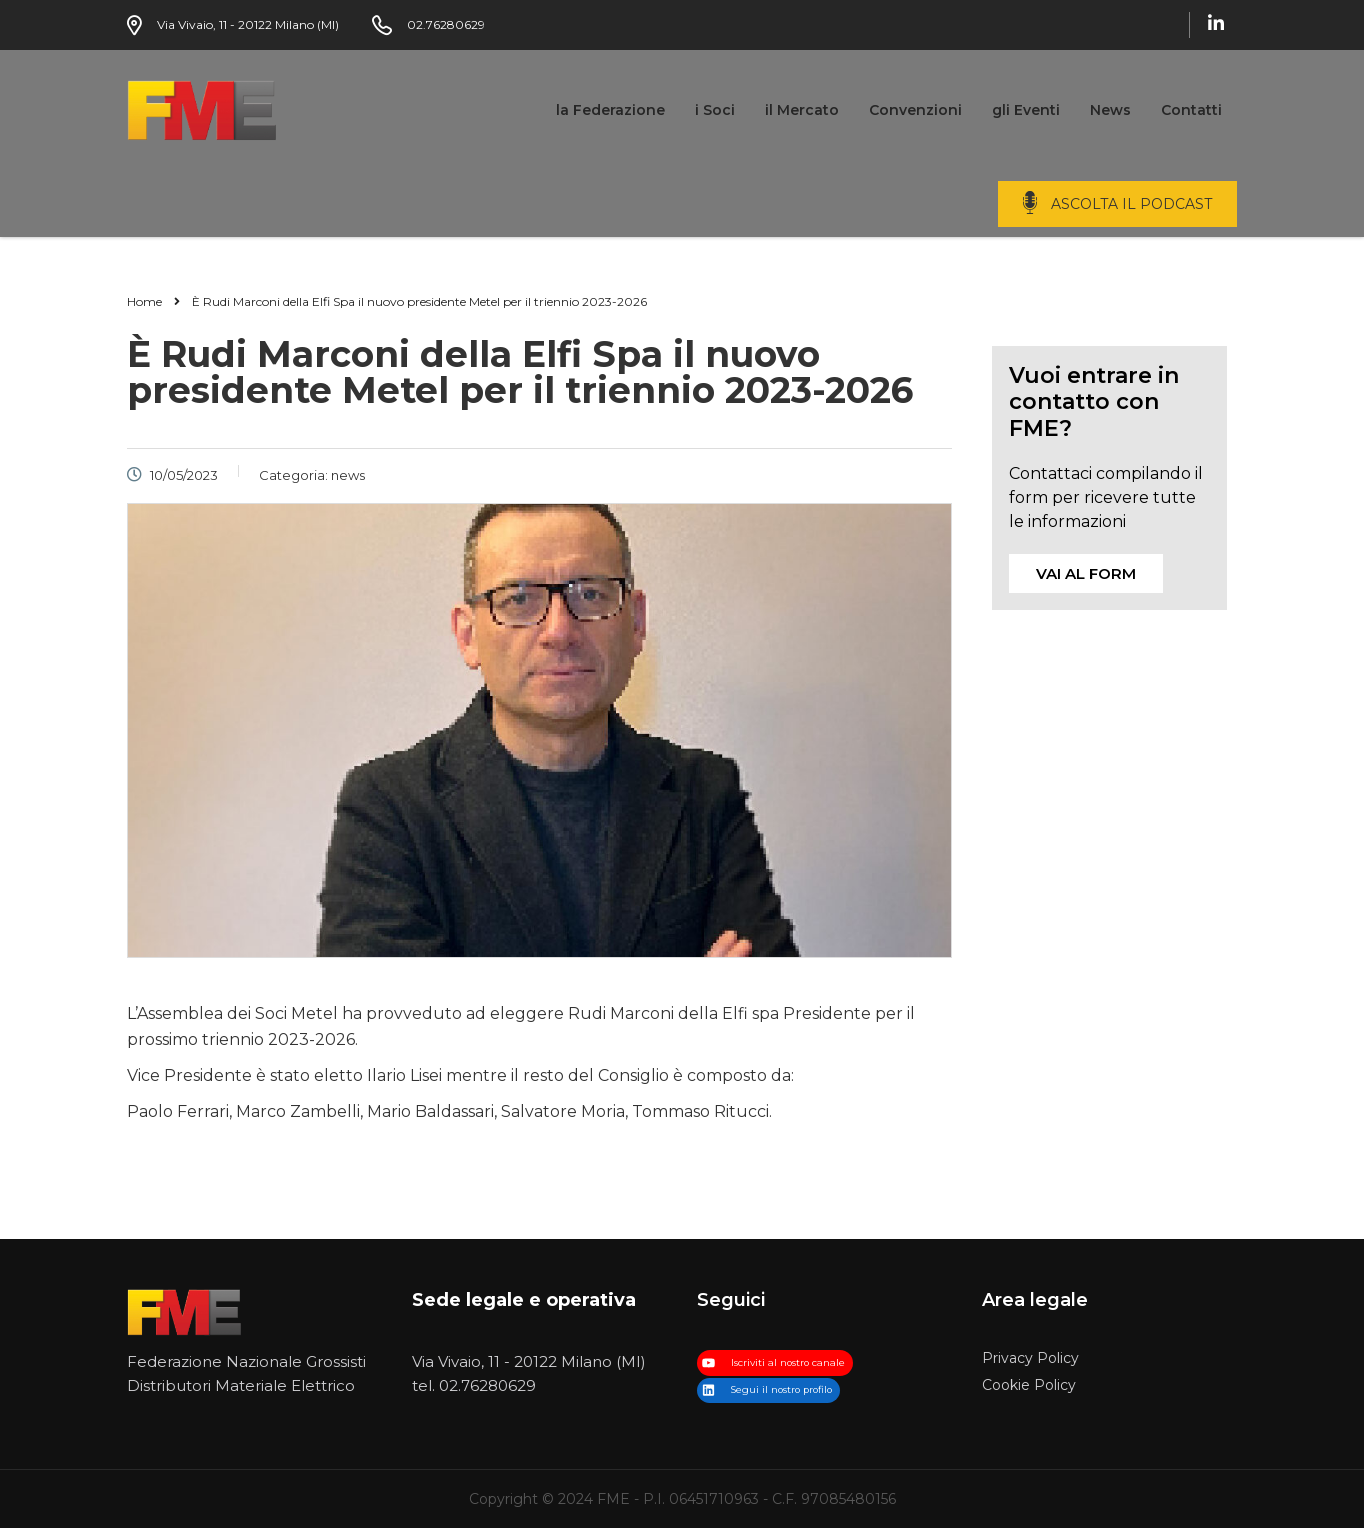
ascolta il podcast (1131, 204)
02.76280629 (487, 1385)
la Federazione (610, 110)
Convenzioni (915, 110)
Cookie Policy (1029, 1385)
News (1110, 110)
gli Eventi (1026, 110)
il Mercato (802, 110)
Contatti (1191, 110)
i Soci (715, 110)
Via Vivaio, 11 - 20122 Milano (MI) (529, 1361)
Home (144, 301)
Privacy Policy (1030, 1358)
